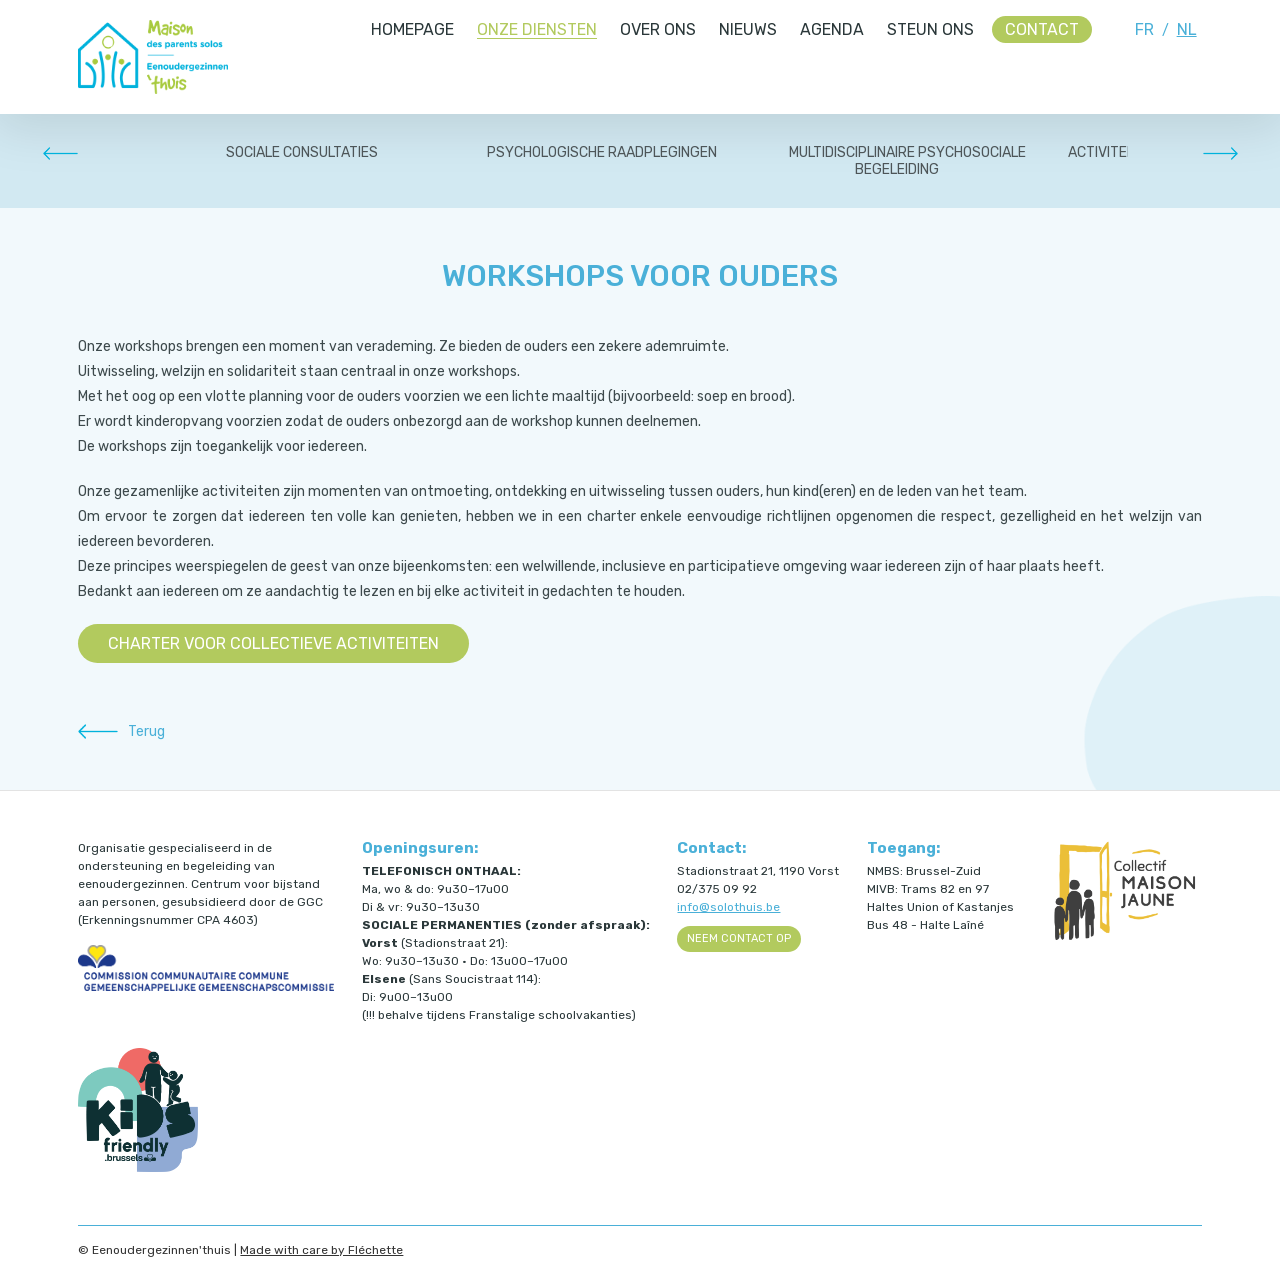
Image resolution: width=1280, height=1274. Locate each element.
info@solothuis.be (728, 907)
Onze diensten (537, 29)
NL (1187, 29)
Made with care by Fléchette (321, 1250)
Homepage (412, 29)
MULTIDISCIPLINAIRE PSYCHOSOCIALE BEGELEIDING (907, 161)
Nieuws (748, 29)
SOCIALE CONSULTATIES (302, 152)
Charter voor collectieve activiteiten (273, 643)
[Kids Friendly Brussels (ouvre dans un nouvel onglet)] (138, 1168)
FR (1144, 29)
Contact (1042, 29)
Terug (146, 731)
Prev (60, 153)
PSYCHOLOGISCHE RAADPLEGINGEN (602, 152)
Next (1220, 153)
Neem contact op (739, 938)
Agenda (832, 29)
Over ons (658, 29)
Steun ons (930, 29)
